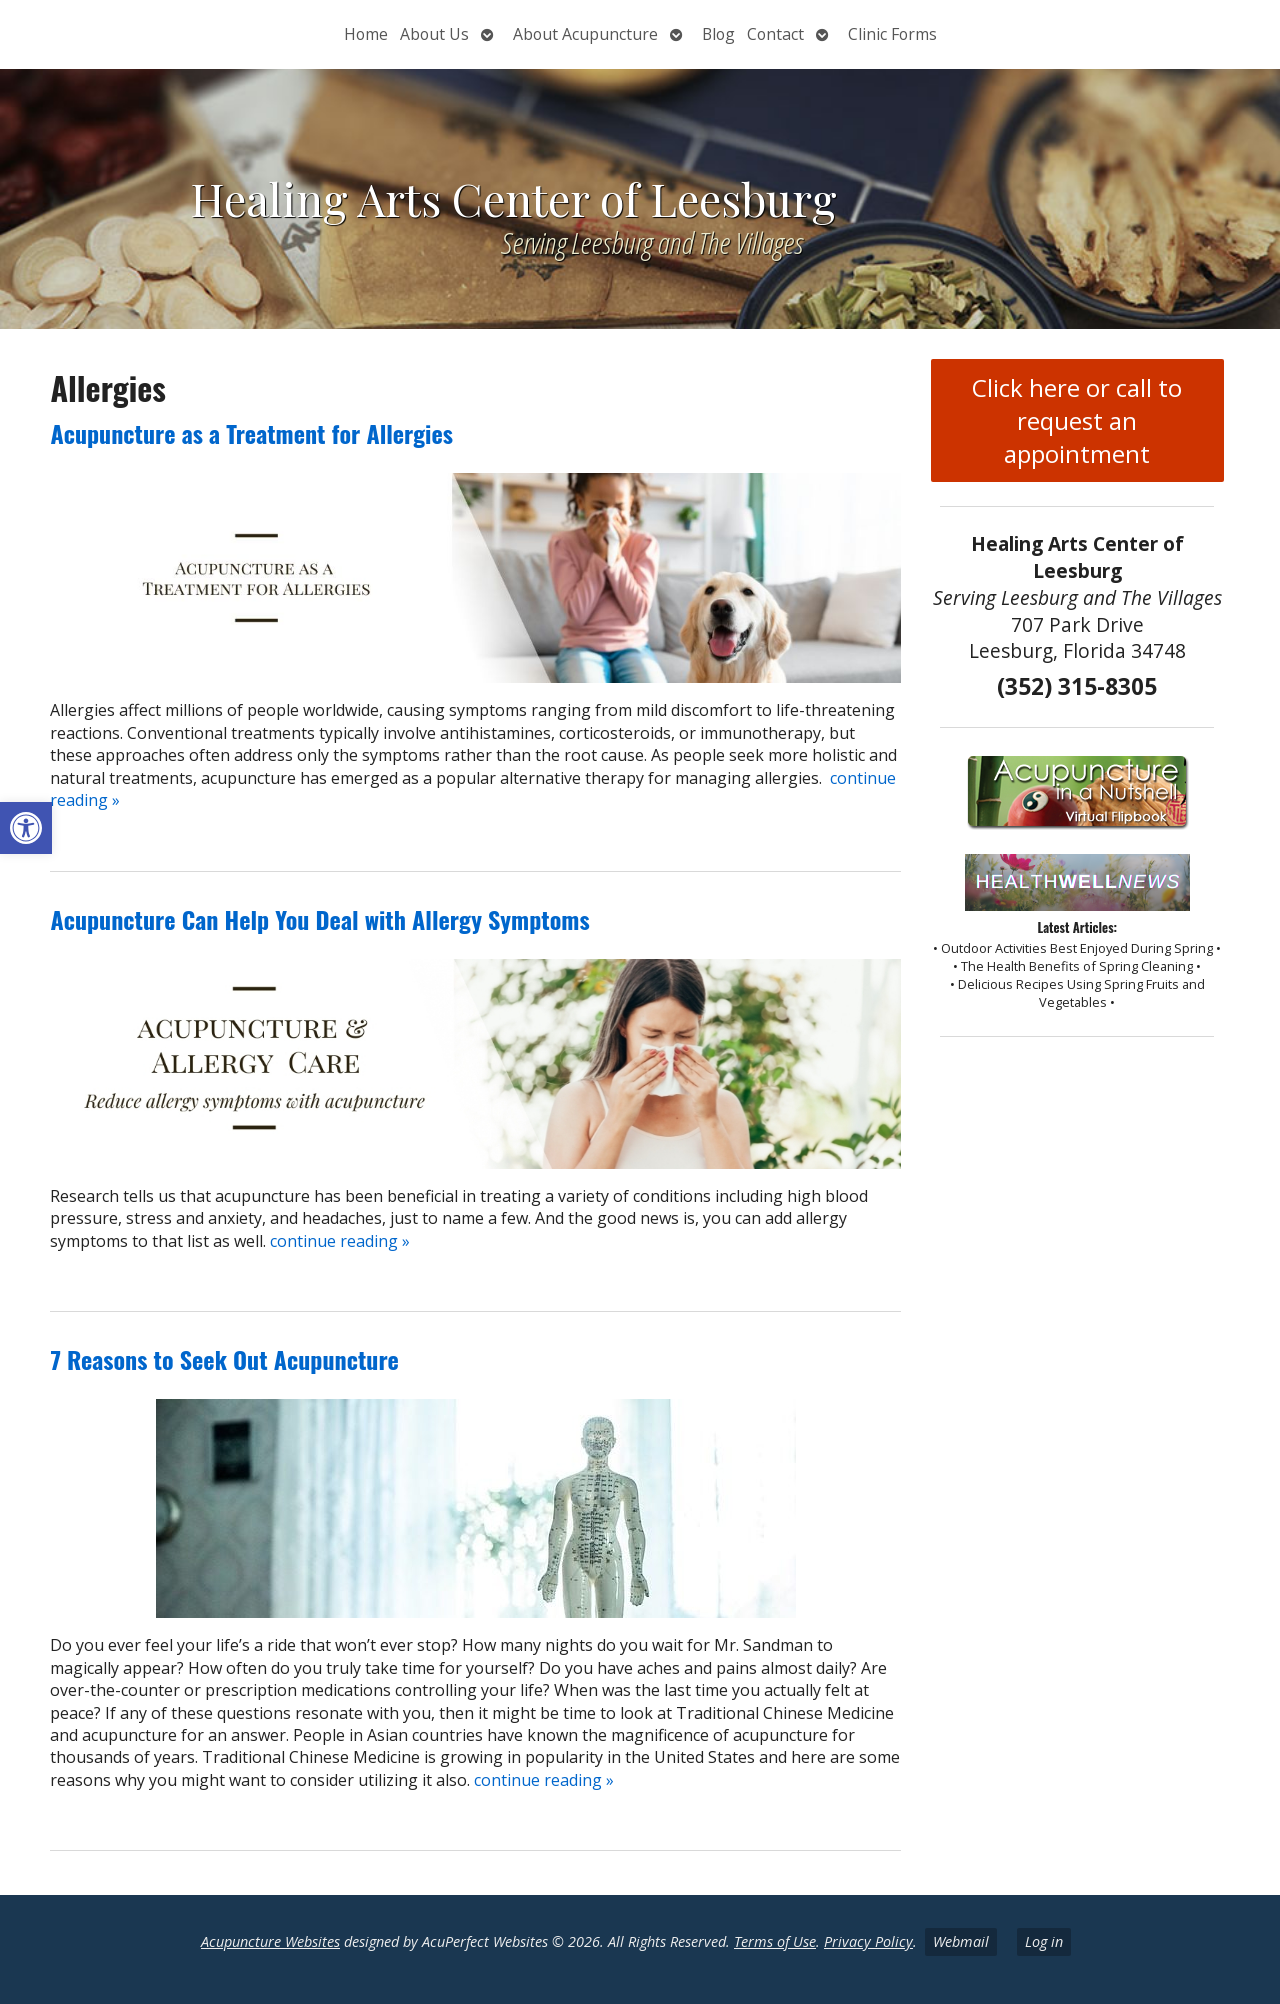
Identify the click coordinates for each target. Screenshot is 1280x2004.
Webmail (961, 1941)
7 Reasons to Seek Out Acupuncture (224, 1359)
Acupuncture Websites (270, 1941)
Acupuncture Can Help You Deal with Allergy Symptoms (319, 919)
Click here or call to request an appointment (1077, 420)
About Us (434, 34)
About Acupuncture (585, 34)
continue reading (340, 1241)
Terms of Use (775, 1941)
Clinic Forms (892, 34)
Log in (1044, 1941)
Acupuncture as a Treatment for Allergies (251, 433)
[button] (26, 828)
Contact (775, 34)
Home (366, 34)
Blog (718, 34)
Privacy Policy (868, 1941)
